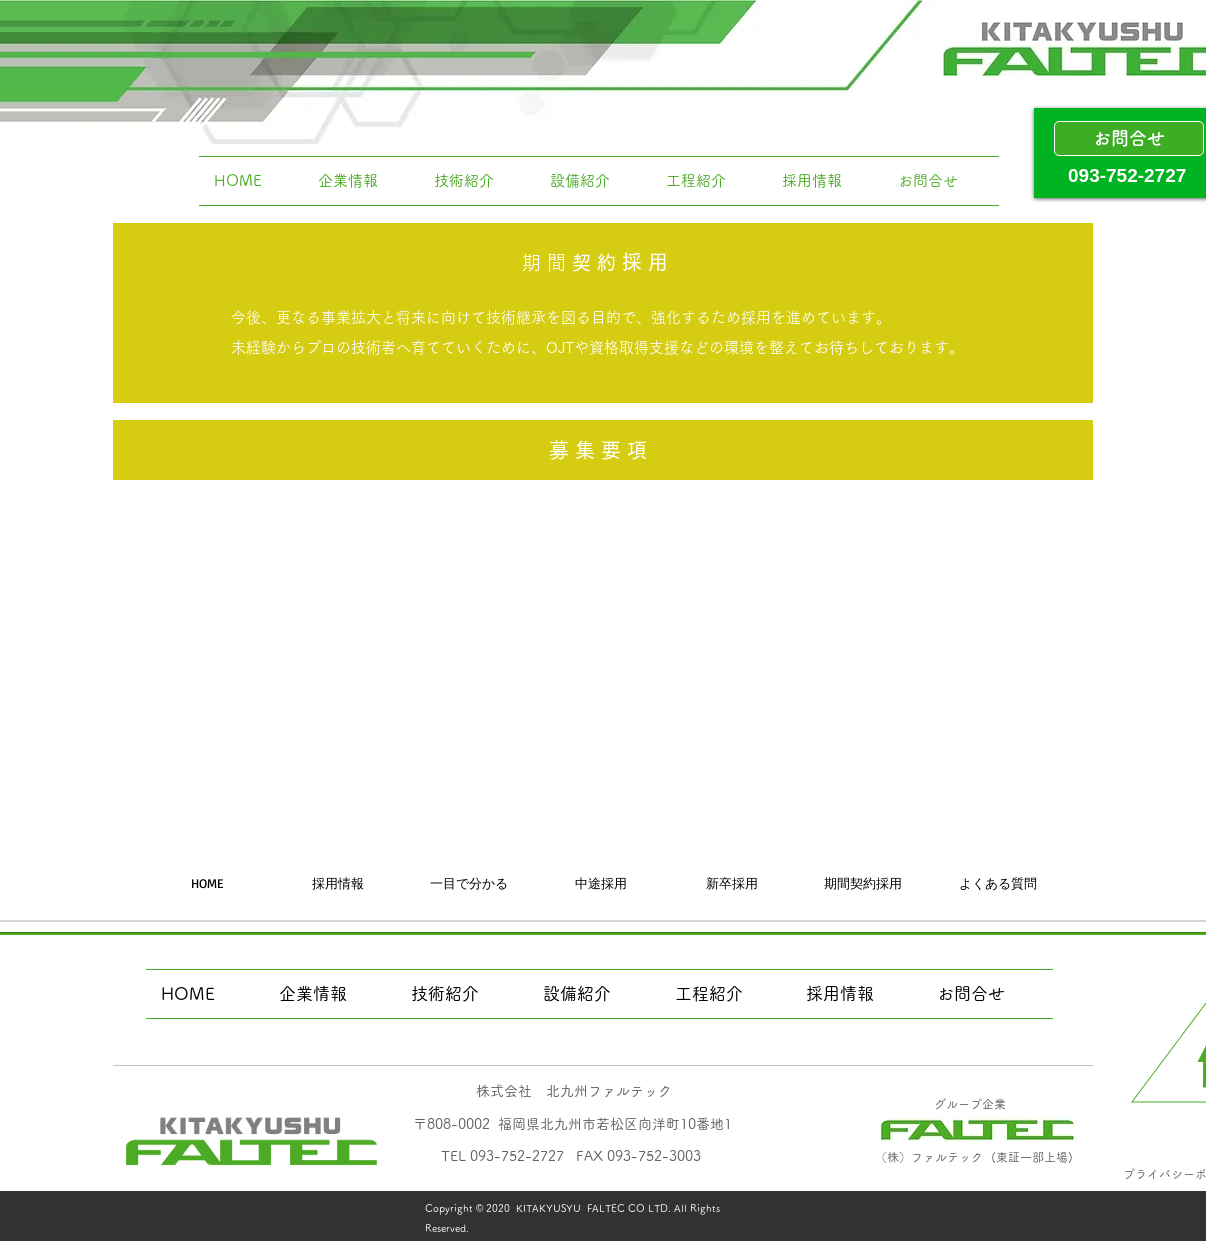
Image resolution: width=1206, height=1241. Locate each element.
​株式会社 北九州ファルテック (574, 1091)
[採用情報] (338, 883)
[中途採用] (601, 883)
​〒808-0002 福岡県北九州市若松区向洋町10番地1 (572, 1124)
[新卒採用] (732, 883)
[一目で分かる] (469, 883)
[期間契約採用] (863, 883)
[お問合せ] (1129, 138)
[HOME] (207, 883)
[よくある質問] (998, 883)
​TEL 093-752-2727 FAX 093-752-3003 (571, 1156)
